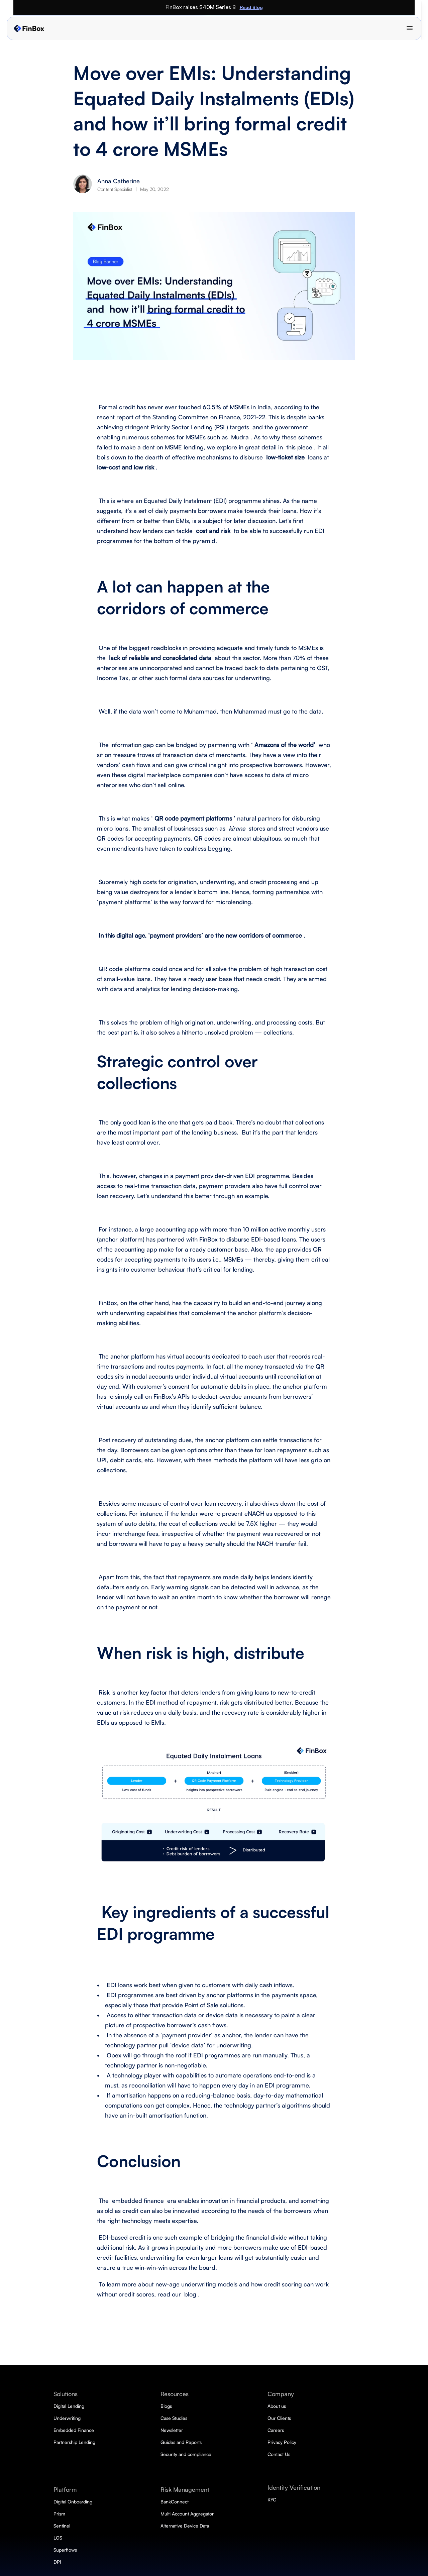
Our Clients (332, 2418)
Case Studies (274, 2500)
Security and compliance (286, 2536)
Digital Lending (216, 2406)
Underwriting (214, 2418)
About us (330, 2406)
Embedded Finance (221, 2430)
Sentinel (209, 2512)
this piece (298, 447)
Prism (206, 2500)
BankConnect (275, 2406)
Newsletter (272, 2512)
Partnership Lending (221, 2442)
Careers (329, 2430)
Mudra (239, 437)
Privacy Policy (335, 2442)
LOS (205, 2524)
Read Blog (330, 7)
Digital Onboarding (221, 2488)
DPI (204, 2548)
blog (189, 2294)
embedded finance (137, 2200)
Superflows (212, 2536)
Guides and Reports (281, 2524)
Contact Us (332, 2454)
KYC (325, 2488)
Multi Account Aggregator (287, 2418)
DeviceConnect (277, 2430)
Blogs (266, 2488)
